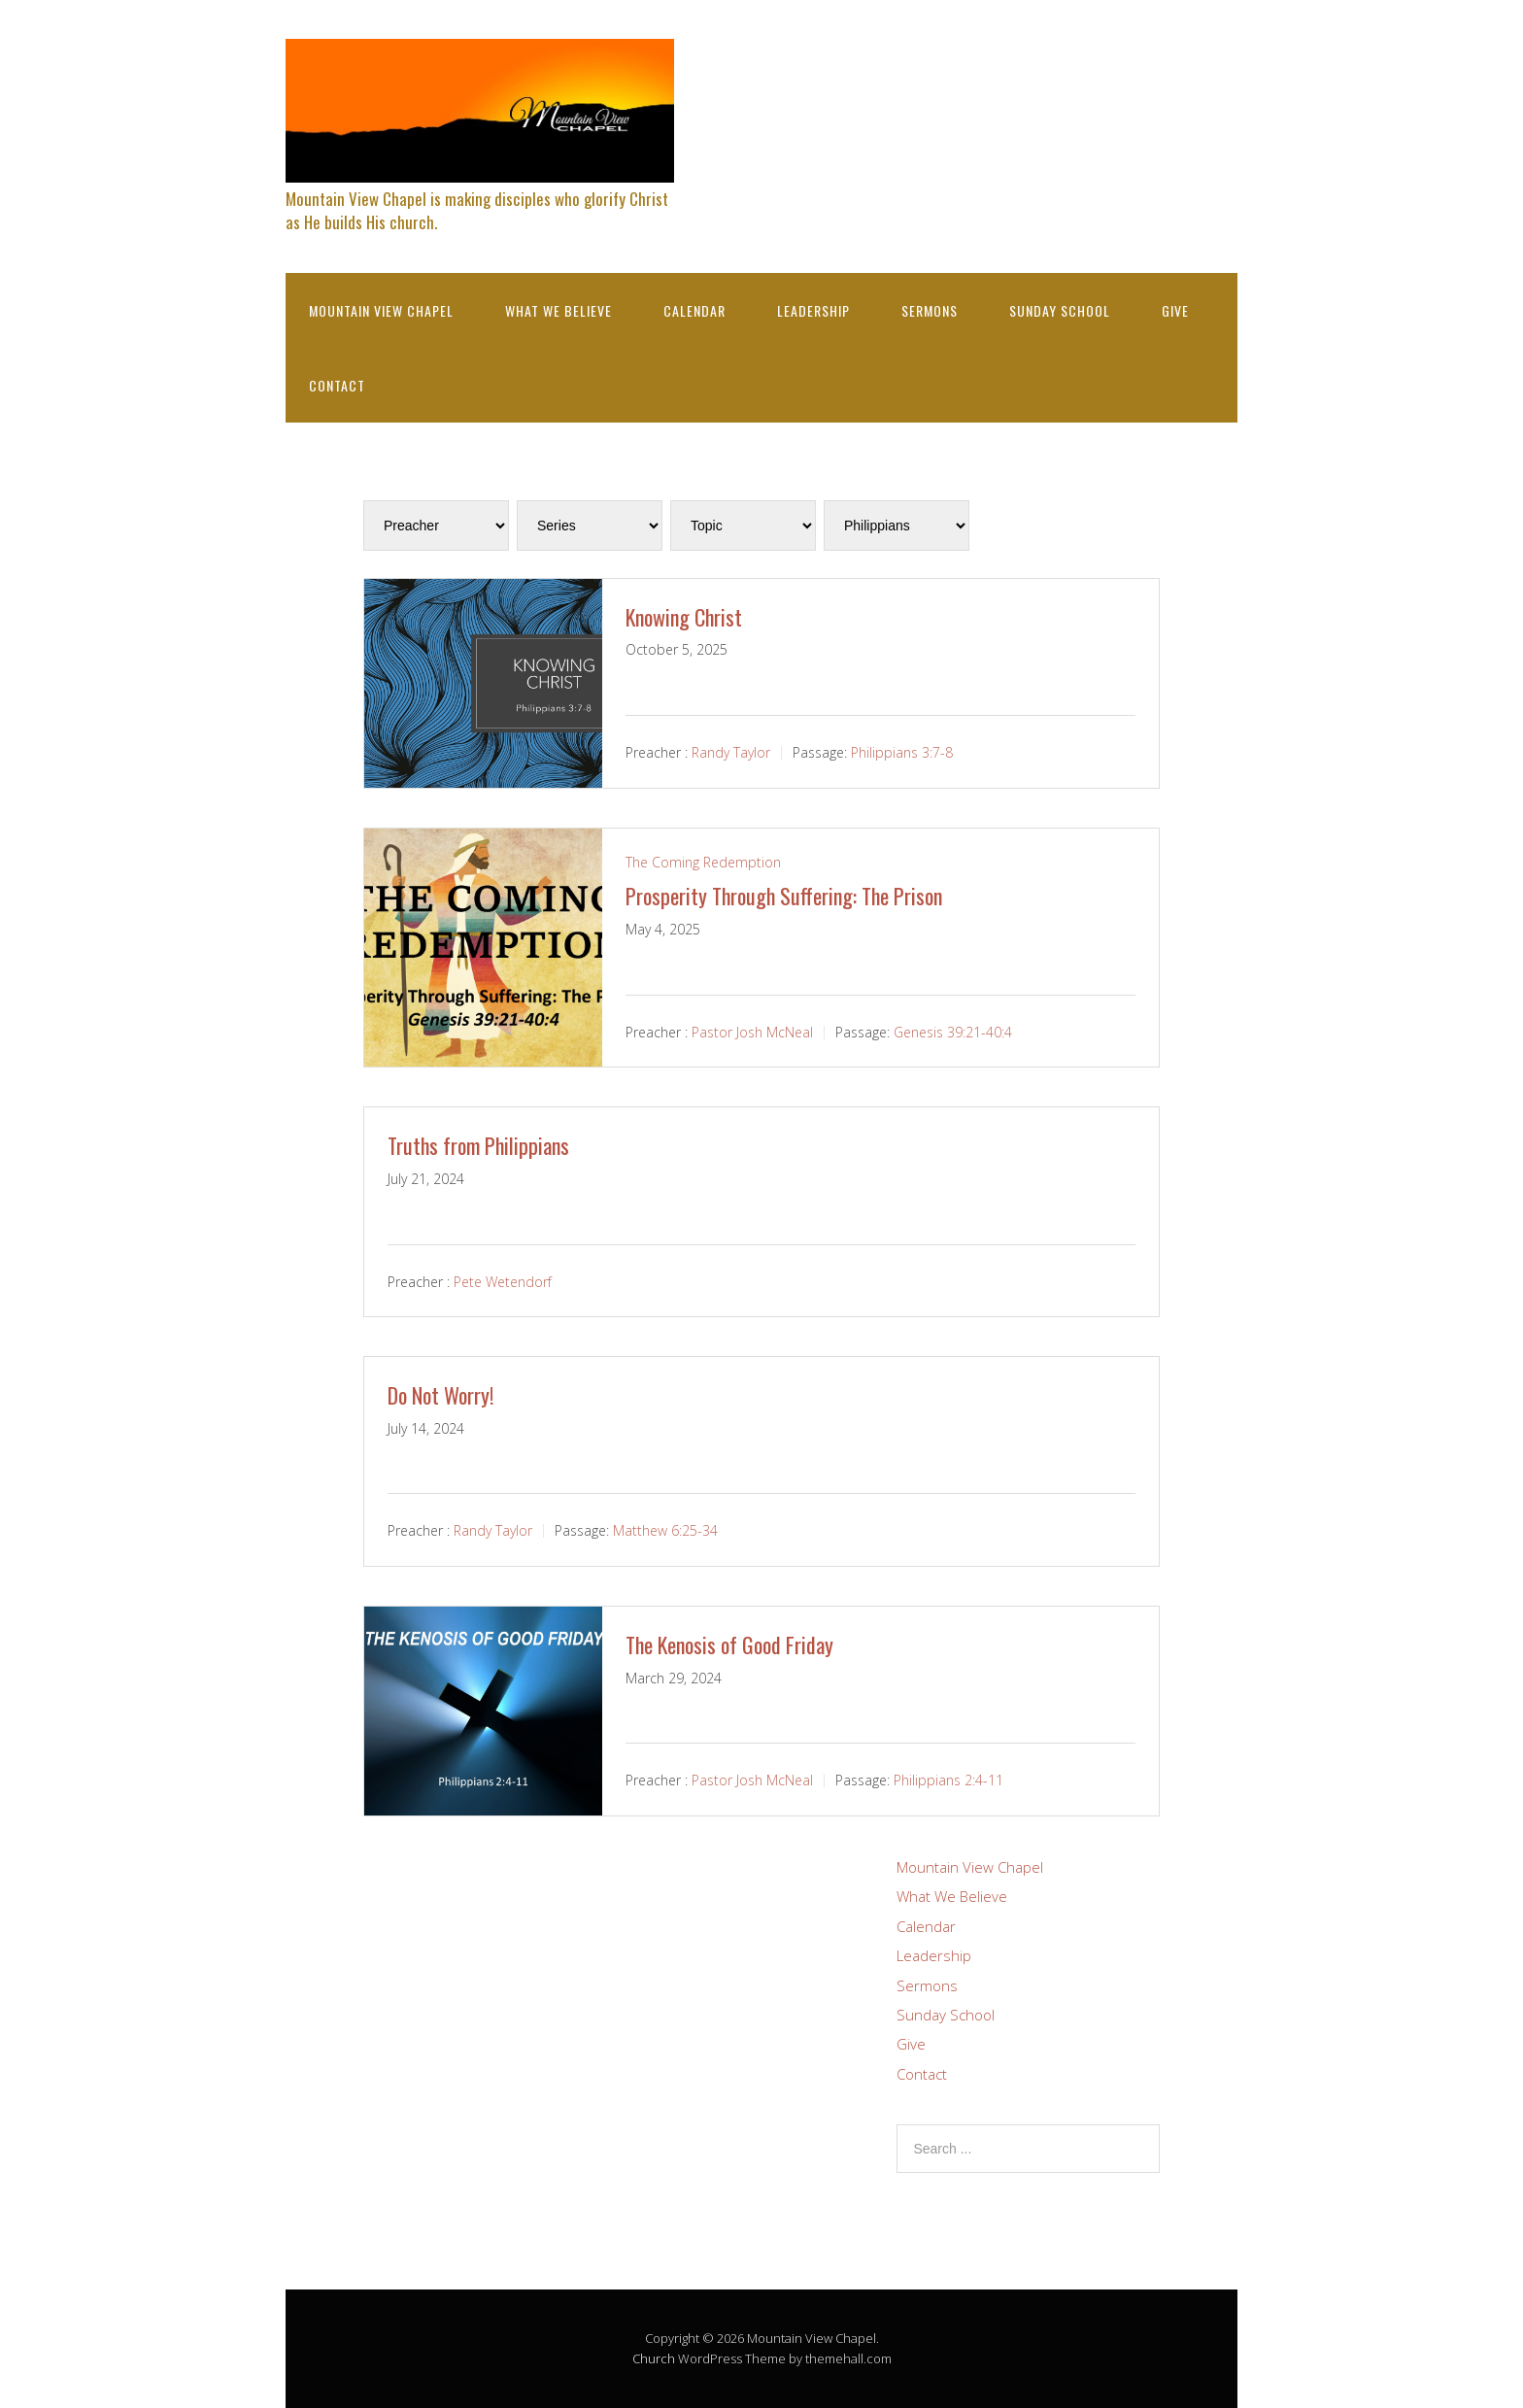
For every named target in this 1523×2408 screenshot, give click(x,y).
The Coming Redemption (703, 862)
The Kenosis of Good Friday (729, 1644)
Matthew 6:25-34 (665, 1530)
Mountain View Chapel (381, 310)
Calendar (694, 310)
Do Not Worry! (440, 1394)
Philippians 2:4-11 (948, 1780)
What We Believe (558, 310)
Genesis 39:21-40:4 (953, 1031)
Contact (337, 385)
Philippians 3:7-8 (902, 752)
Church (653, 2358)
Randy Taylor (731, 752)
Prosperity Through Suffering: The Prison (784, 895)
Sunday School (1059, 310)
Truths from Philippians (478, 1145)
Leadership (813, 310)
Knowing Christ (684, 616)
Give (1175, 310)
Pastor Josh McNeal (752, 1031)
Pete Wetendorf (503, 1281)
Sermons (929, 310)
